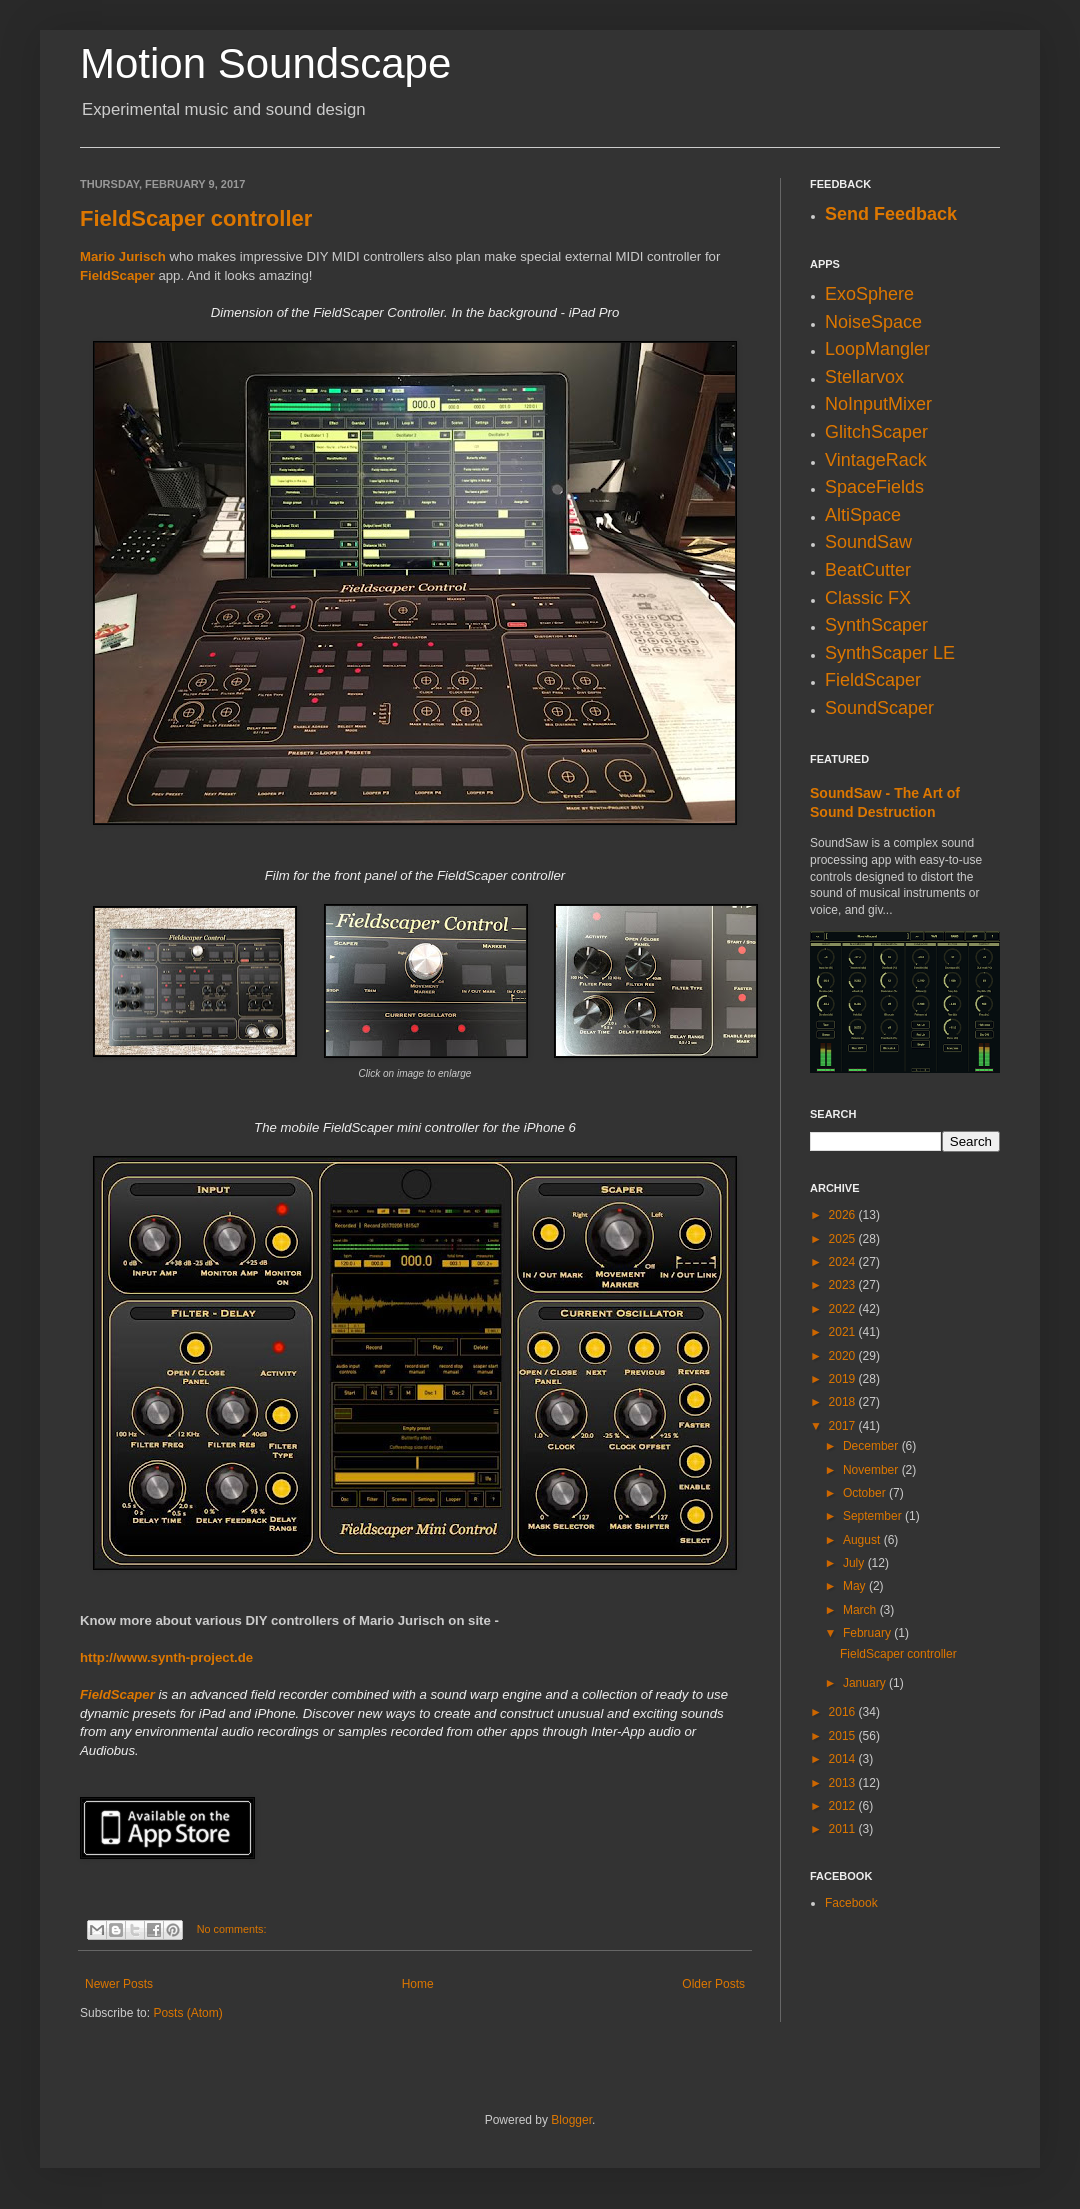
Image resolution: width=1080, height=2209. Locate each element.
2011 (844, 1829)
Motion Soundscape (265, 63)
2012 (844, 1806)
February (868, 1633)
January (866, 1683)
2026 (844, 1215)
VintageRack (876, 460)
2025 (844, 1239)
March (861, 1610)
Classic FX (868, 598)
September (874, 1516)
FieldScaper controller (196, 218)
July (855, 1563)
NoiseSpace (873, 322)
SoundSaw (868, 542)
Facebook (851, 1903)
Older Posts (713, 1984)
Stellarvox (864, 377)
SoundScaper (879, 708)
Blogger (571, 2120)
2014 (844, 1759)
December (872, 1446)
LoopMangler (877, 349)
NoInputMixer (878, 404)
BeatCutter (868, 570)
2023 (844, 1285)
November (872, 1470)
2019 (844, 1379)
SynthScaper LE (890, 653)
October (866, 1493)
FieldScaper (117, 275)
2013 (844, 1783)
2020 (844, 1356)
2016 (844, 1712)
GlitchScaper (876, 432)
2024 (844, 1262)
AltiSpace (863, 515)
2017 (844, 1426)
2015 (844, 1736)
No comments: (232, 1929)
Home (418, 1984)
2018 (844, 1402)
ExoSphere (869, 294)
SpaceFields (874, 487)
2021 (844, 1332)
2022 (844, 1309)
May (856, 1586)
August (863, 1540)
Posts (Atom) (187, 2013)
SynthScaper (876, 625)
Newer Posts (119, 1984)
